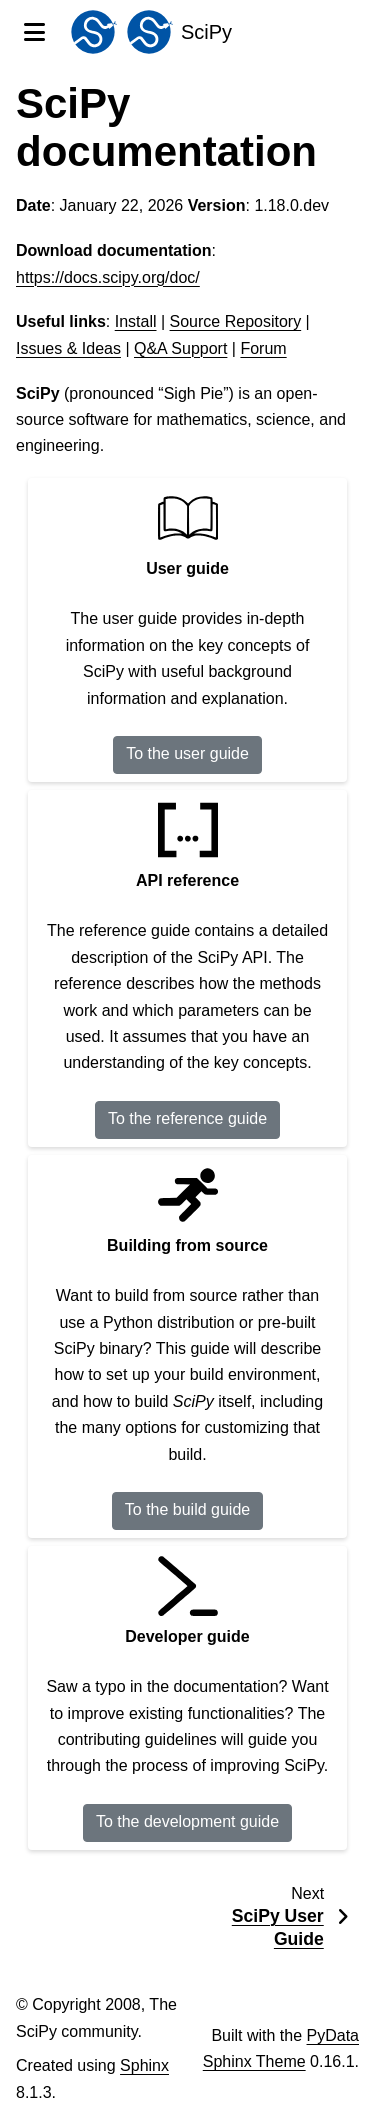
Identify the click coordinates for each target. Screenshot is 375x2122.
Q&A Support (180, 348)
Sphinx (144, 2065)
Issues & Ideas (68, 348)
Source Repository (236, 321)
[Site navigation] (34, 32)
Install (136, 321)
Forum (263, 348)
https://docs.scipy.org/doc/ (108, 277)
